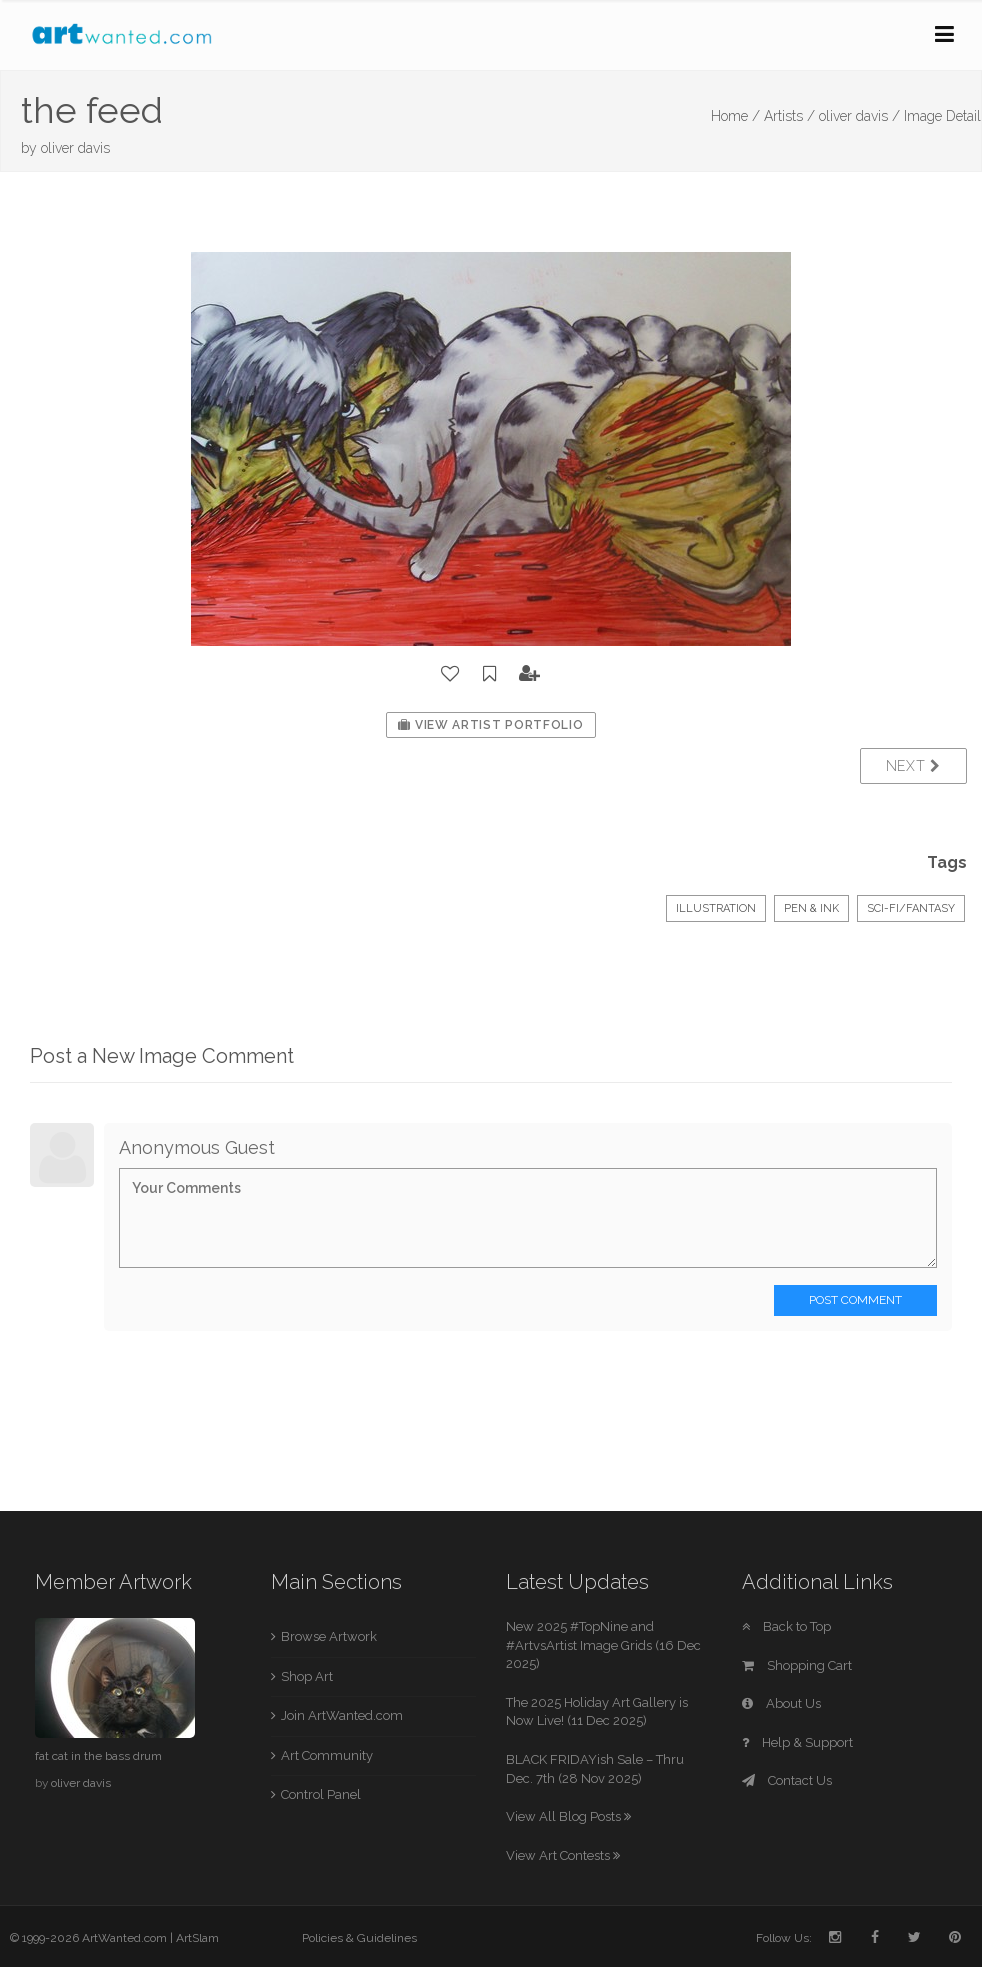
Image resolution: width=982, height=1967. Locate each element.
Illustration (716, 908)
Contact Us (787, 1780)
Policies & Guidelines (359, 1938)
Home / (735, 116)
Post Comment (855, 1300)
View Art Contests (563, 1855)
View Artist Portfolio (490, 725)
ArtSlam (197, 1938)
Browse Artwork (329, 1636)
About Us (781, 1703)
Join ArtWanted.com (342, 1715)
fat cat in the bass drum (98, 1756)
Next (913, 766)
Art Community (327, 1755)
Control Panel (321, 1794)
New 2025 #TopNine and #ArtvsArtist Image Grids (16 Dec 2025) (603, 1645)
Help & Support (797, 1742)
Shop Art (307, 1676)
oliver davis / (859, 116)
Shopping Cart (797, 1665)
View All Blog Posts (568, 1816)
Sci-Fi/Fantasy (911, 908)
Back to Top (786, 1626)
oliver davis (75, 148)
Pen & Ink (811, 908)
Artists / (789, 116)
